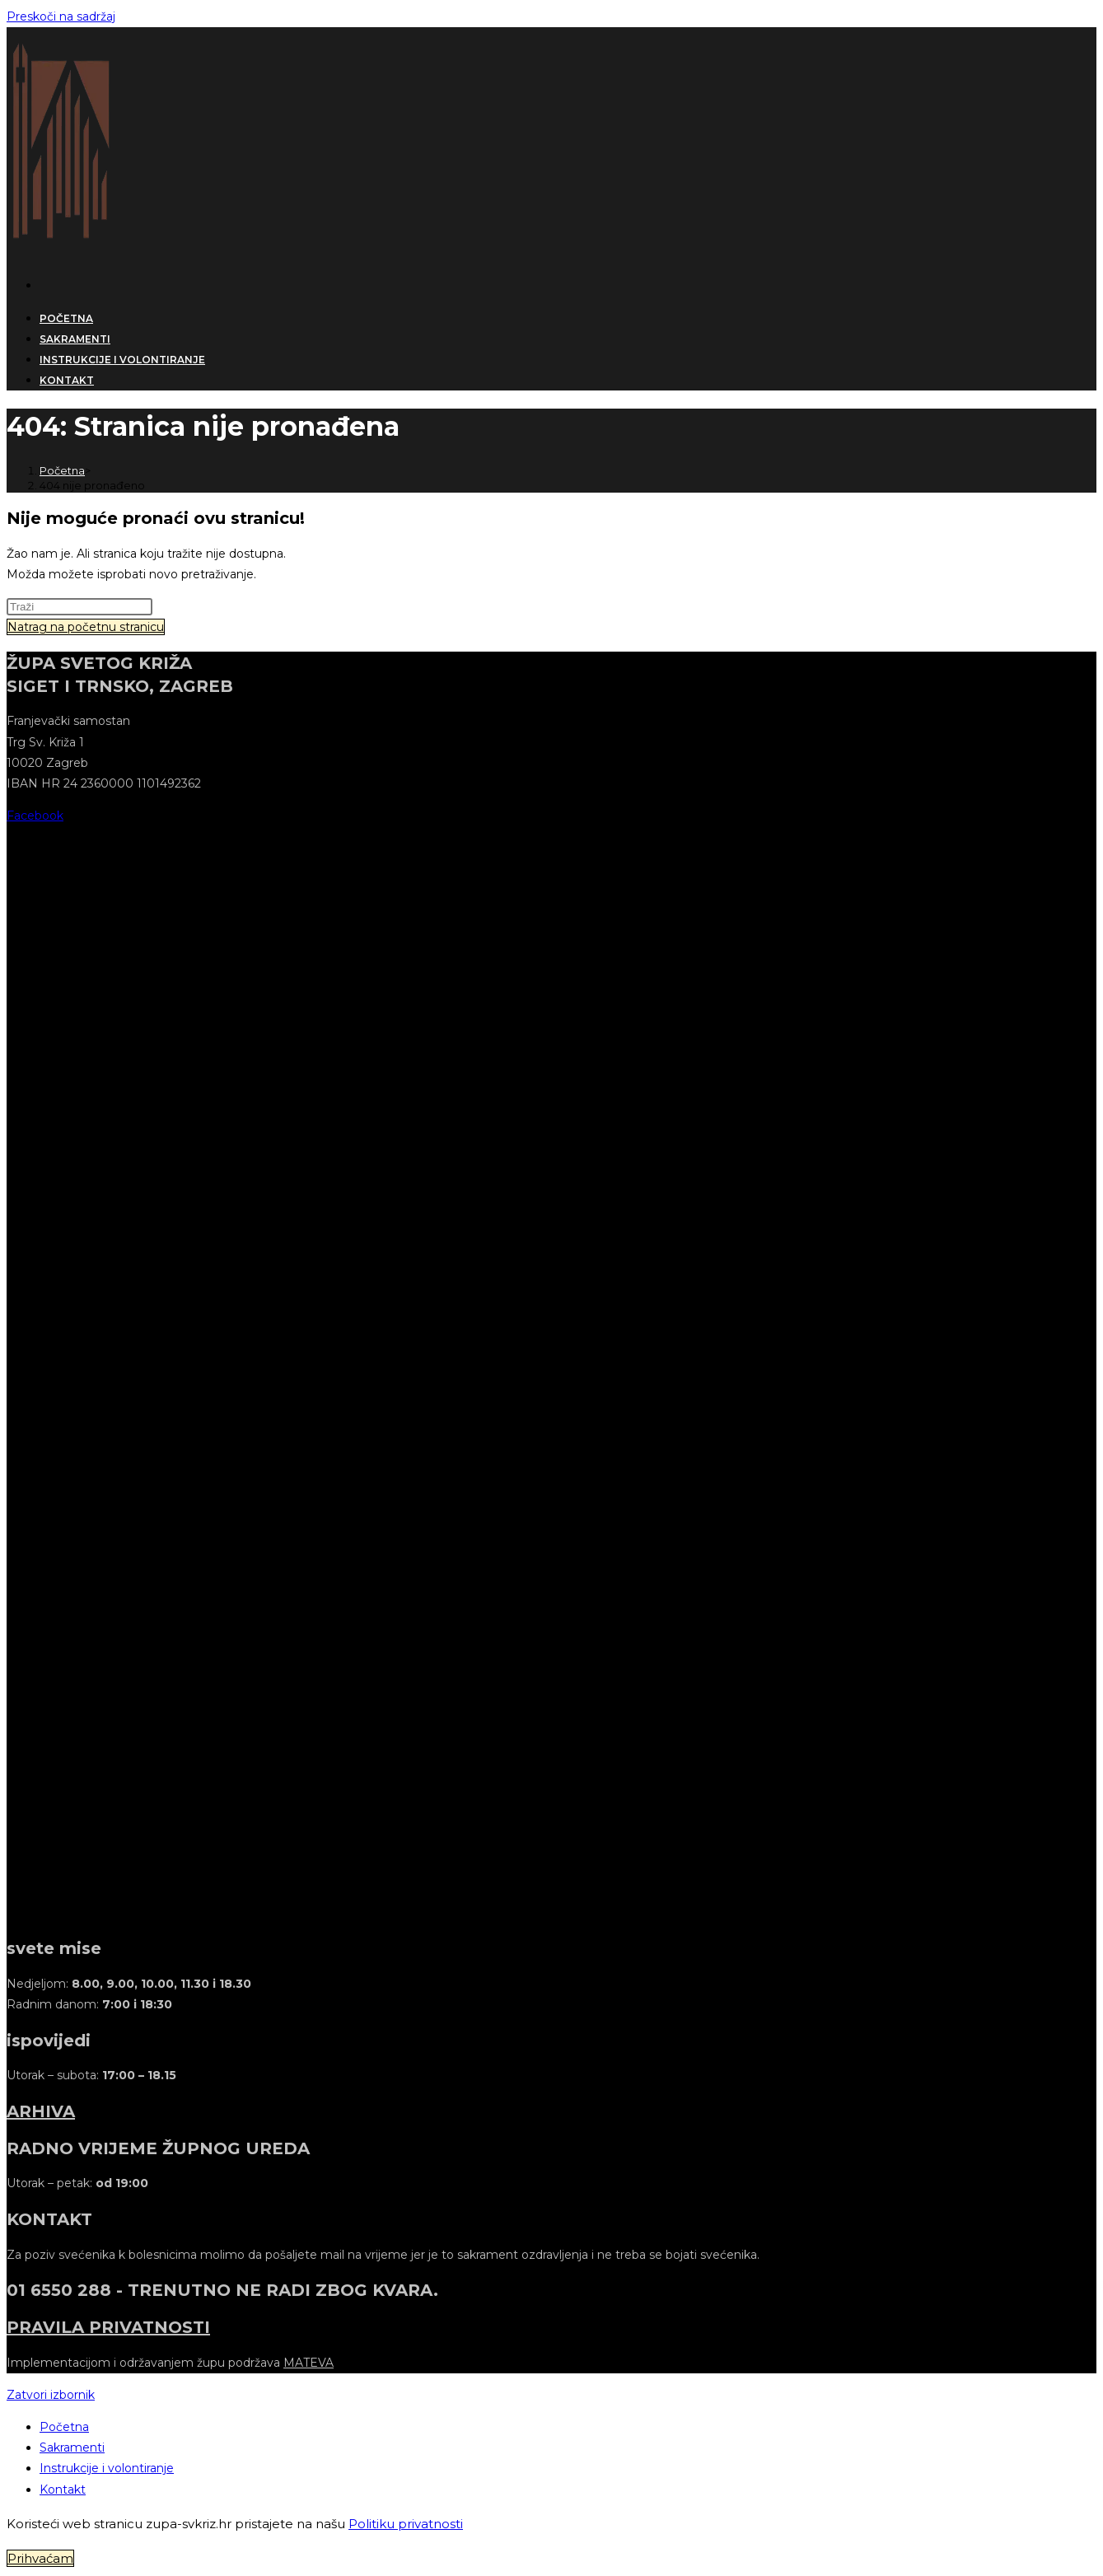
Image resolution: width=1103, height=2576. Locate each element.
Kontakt (63, 2489)
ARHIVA (41, 2111)
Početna (64, 2426)
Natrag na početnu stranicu (85, 626)
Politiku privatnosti (405, 2524)
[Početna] (62, 470)
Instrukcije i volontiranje (107, 2468)
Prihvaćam (40, 2558)
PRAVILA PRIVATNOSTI (108, 2327)
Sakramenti (72, 2447)
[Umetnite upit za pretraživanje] (79, 606)
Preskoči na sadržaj (61, 16)
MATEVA (308, 2362)
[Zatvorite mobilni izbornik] (51, 2394)
